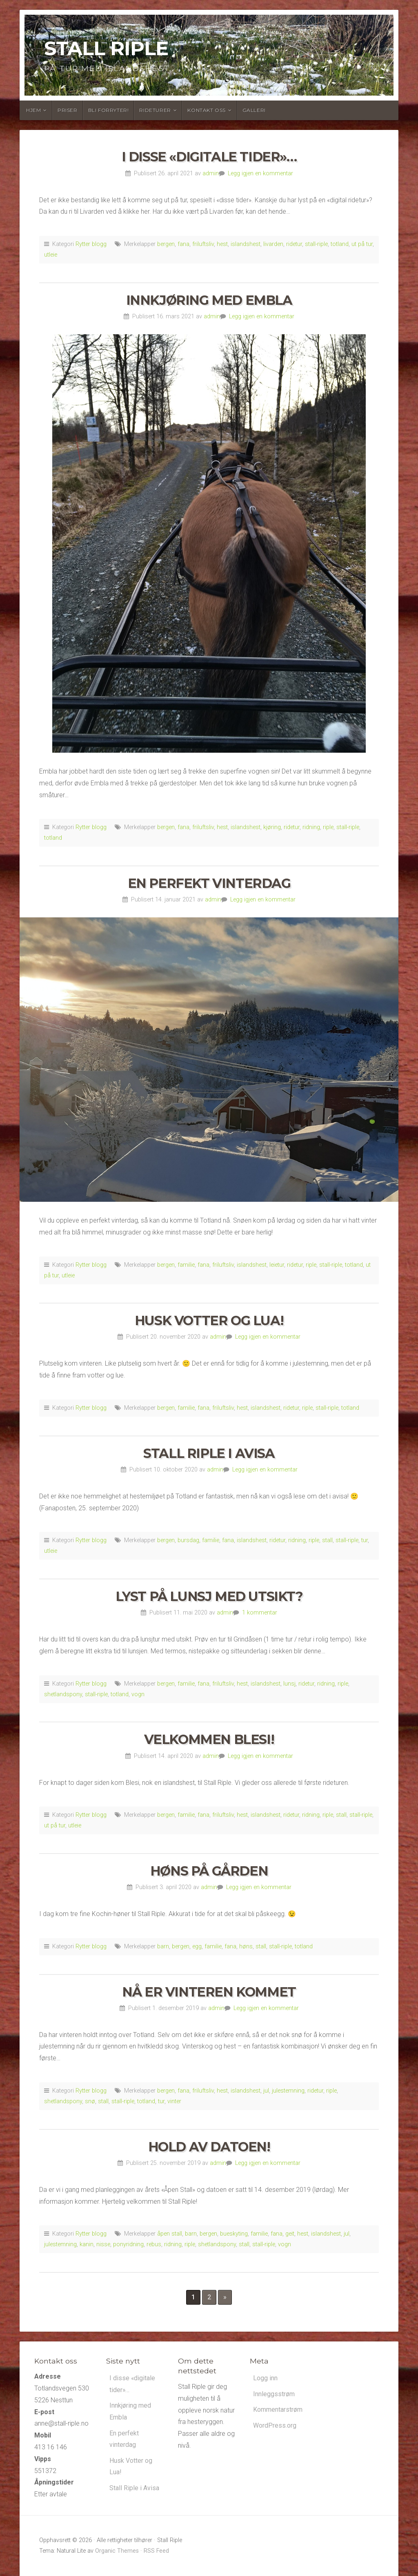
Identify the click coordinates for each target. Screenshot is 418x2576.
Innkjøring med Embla (209, 300)
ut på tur (362, 244)
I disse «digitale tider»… (209, 157)
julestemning (288, 2090)
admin (210, 173)
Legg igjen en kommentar (260, 173)
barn (163, 1946)
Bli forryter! (108, 110)
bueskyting (234, 2233)
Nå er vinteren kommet (209, 1992)
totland (340, 244)
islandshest (245, 244)
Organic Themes (117, 2550)
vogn (138, 1694)
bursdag (188, 1540)
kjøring (272, 827)
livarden (273, 244)
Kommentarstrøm (277, 2410)
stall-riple (316, 244)
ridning (311, 827)
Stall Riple (106, 48)
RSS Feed (156, 2550)
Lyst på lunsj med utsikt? (209, 1596)
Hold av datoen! (209, 2147)
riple (328, 827)
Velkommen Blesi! (209, 1739)
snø (90, 2101)
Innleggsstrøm (274, 2394)
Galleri (254, 110)
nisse (103, 2244)
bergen (166, 244)
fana (183, 244)
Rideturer (155, 110)
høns (246, 1946)
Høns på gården (209, 1871)
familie (186, 1264)
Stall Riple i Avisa (208, 1453)
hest (222, 244)
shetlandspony (63, 1694)
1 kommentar (259, 1612)
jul (266, 2090)
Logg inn (265, 2378)
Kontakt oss (206, 110)
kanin (86, 2244)
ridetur (294, 244)
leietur (276, 1264)
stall (327, 1540)
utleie (50, 254)
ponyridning (128, 2244)
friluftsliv (203, 244)
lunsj (289, 1683)
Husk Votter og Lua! (209, 1320)
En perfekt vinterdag (209, 883)
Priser (68, 110)
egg (197, 1946)
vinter (174, 2101)
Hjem (33, 110)
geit (289, 2233)
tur (364, 1540)
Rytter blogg (91, 244)
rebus (154, 2244)
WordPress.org (274, 2426)
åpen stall (169, 2233)
